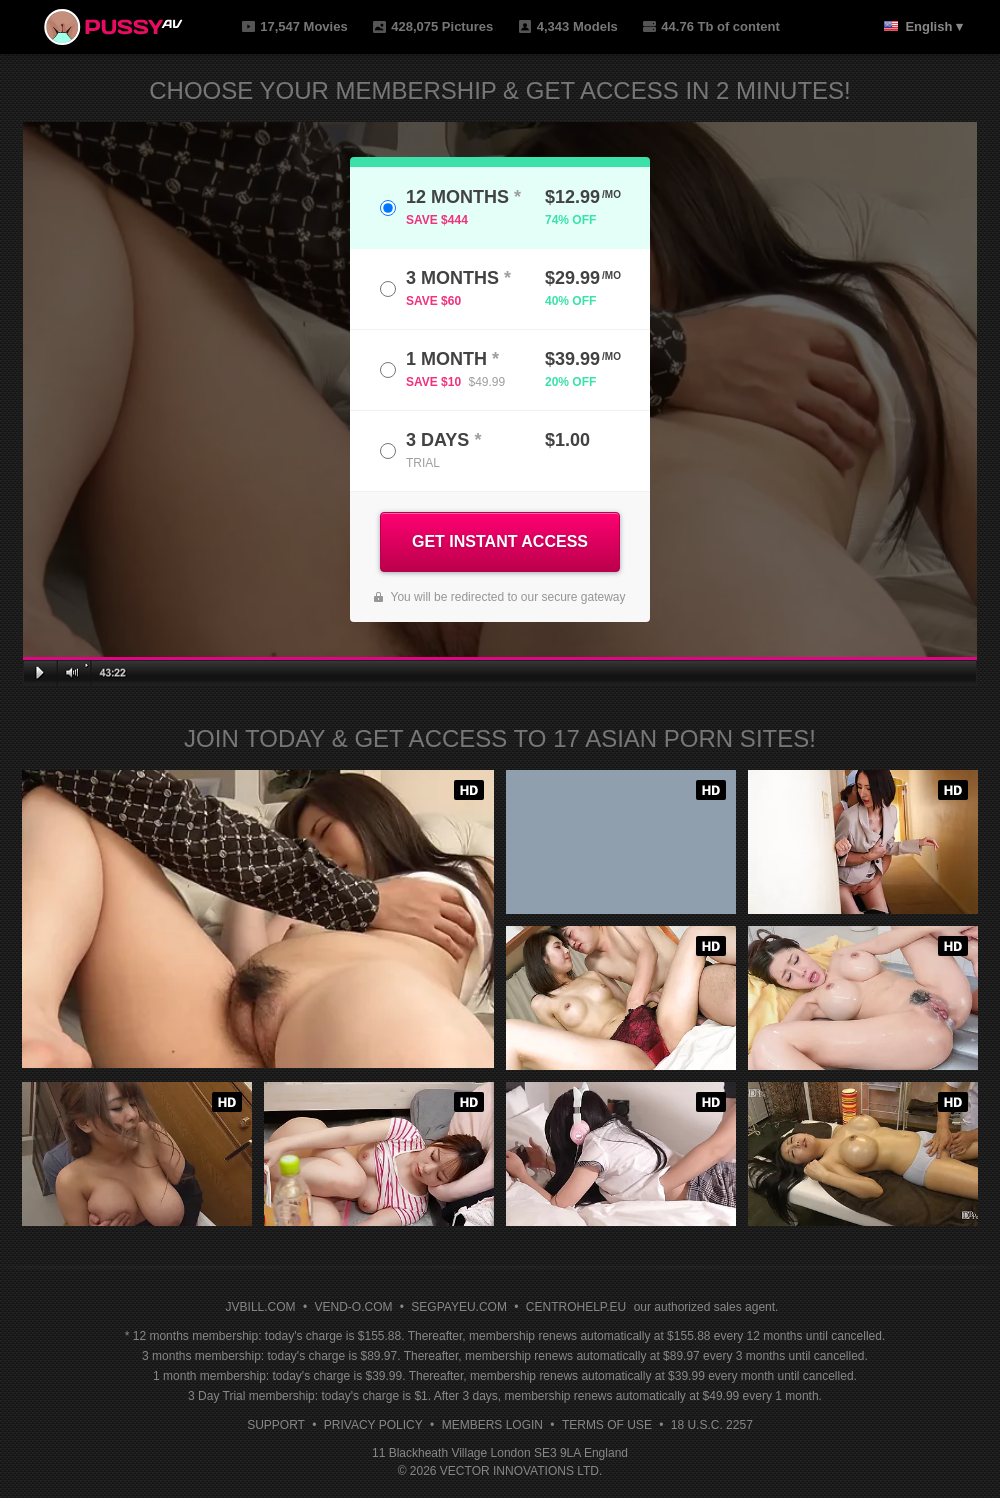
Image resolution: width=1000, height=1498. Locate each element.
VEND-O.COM (353, 1307)
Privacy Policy (373, 1425)
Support (276, 1425)
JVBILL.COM (261, 1307)
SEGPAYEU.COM (459, 1307)
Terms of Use (607, 1425)
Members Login (492, 1425)
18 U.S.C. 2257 (712, 1425)
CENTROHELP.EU (576, 1307)
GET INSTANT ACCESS (500, 541)
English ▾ (934, 26)
